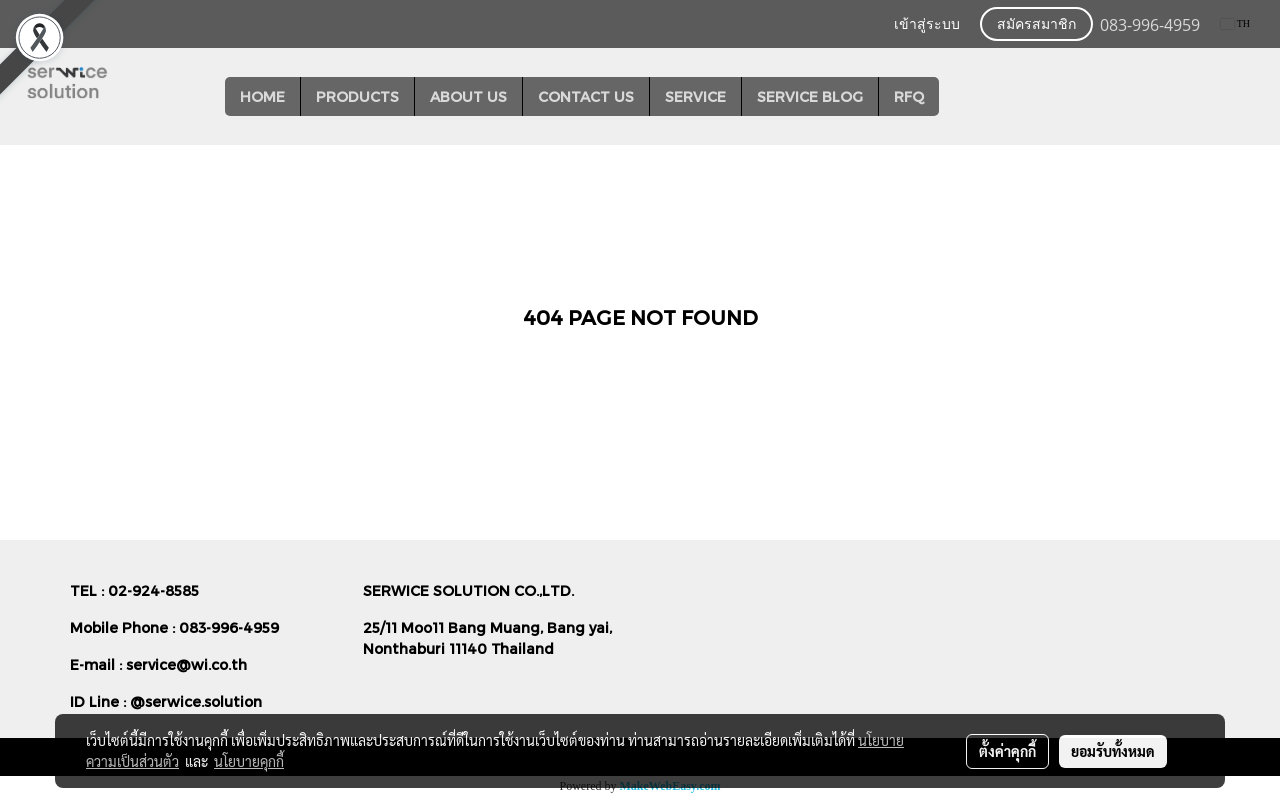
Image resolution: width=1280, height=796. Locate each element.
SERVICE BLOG (810, 96)
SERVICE (695, 96)
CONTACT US (586, 96)
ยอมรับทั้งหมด (1113, 751)
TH (1235, 23)
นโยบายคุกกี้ (249, 761)
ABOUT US (468, 96)
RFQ (909, 96)
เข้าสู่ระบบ (927, 24)
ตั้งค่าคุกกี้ (1007, 751)
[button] (957, 97)
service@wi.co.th (186, 664)
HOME (262, 96)
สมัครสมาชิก (1036, 24)
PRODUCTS (357, 96)
